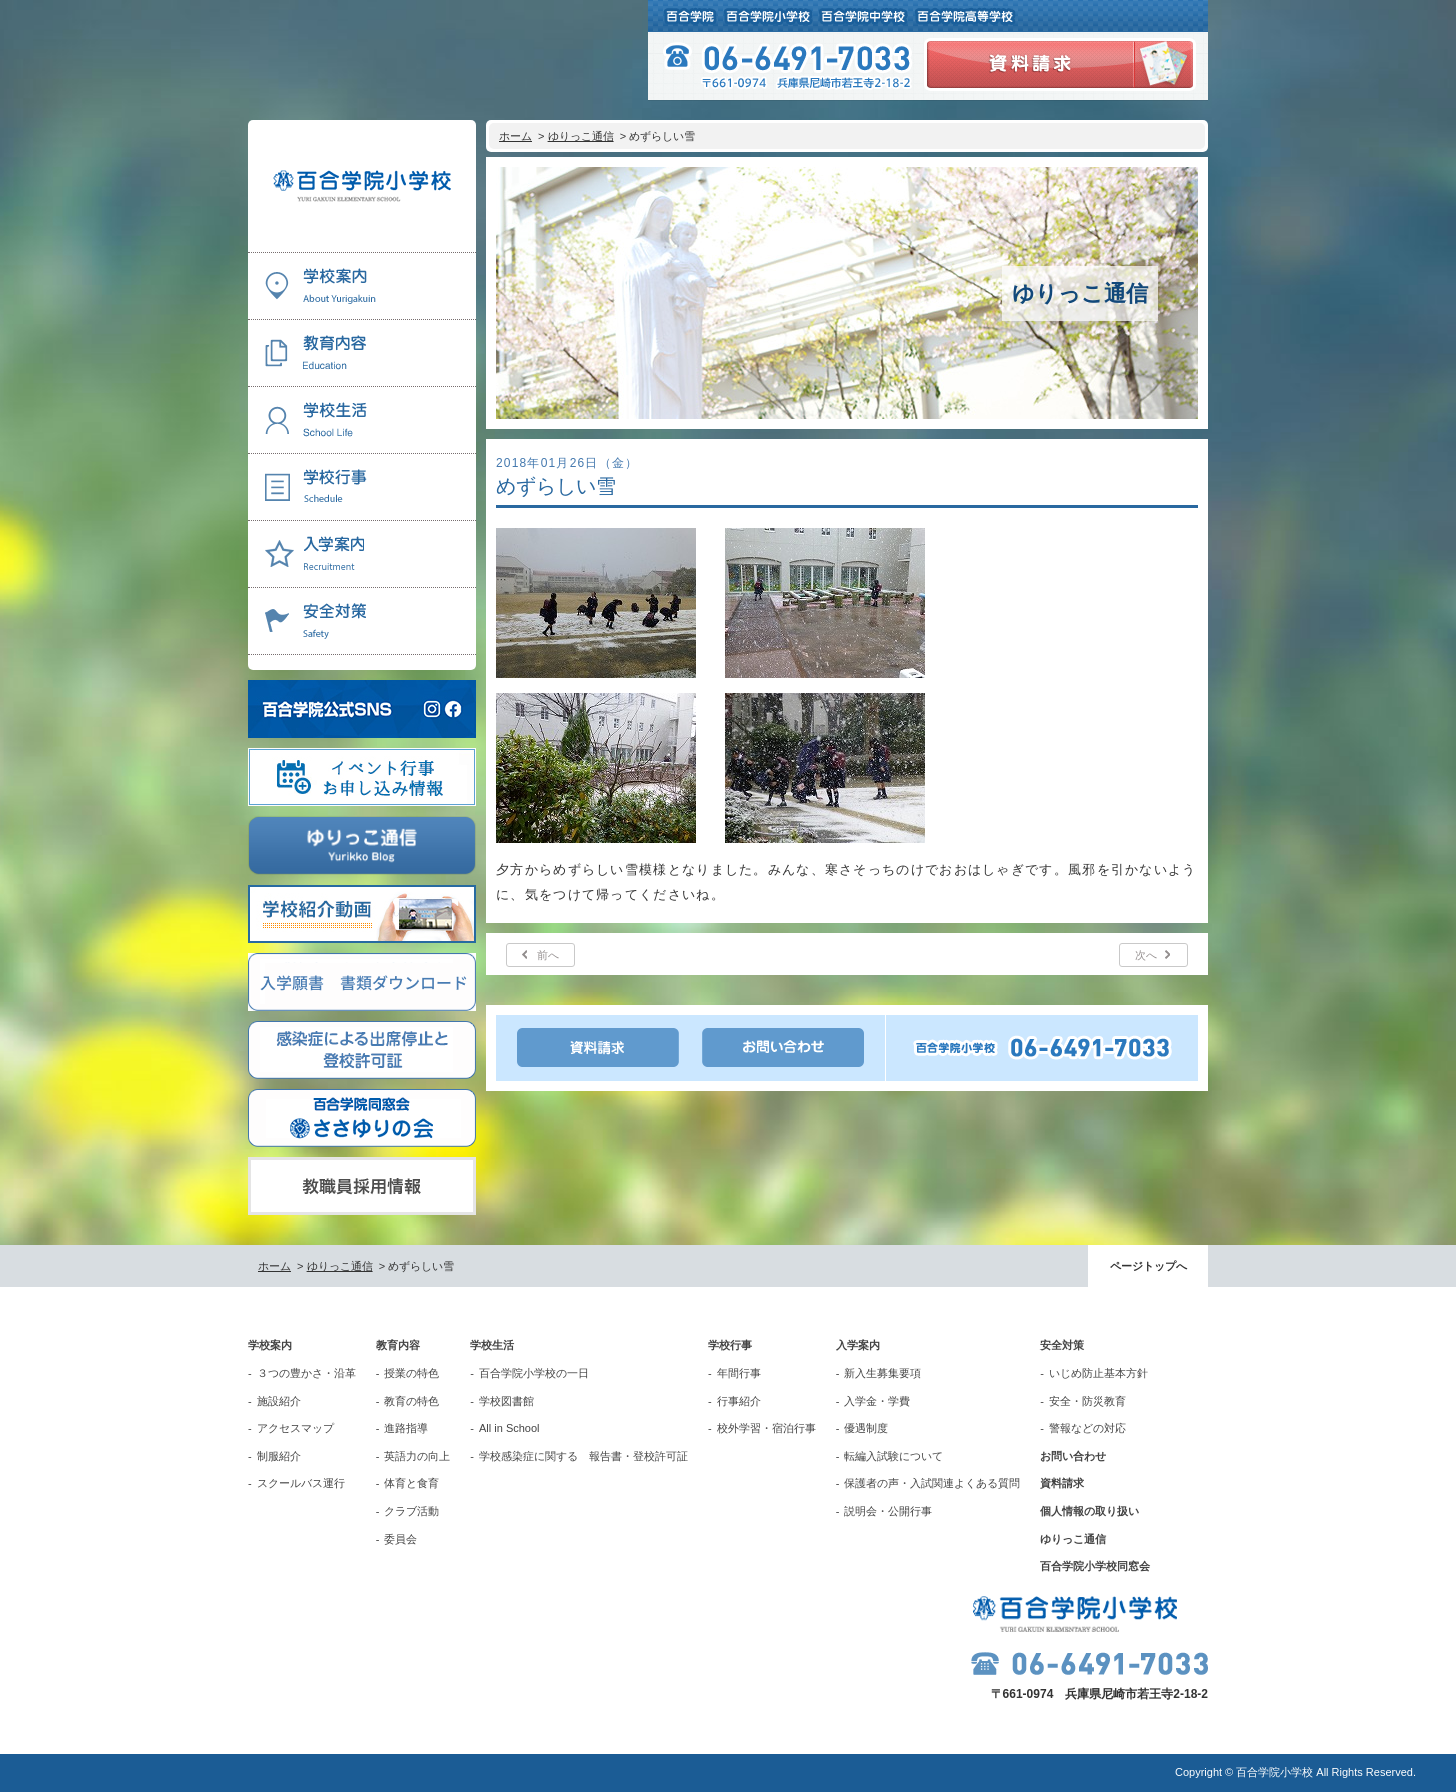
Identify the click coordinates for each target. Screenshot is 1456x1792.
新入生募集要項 (882, 1373)
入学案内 (858, 1345)
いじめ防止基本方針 (1098, 1373)
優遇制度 (866, 1428)
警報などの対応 (1087, 1428)
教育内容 (398, 1345)
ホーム (515, 136)
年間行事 (739, 1373)
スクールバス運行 (301, 1483)
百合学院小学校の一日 (534, 1373)
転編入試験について (893, 1456)
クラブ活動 (411, 1511)
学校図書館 (506, 1401)
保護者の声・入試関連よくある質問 (932, 1483)
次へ (1146, 955)
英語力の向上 (417, 1456)
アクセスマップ (295, 1428)
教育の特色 (411, 1401)
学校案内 (270, 1345)
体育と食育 (411, 1483)
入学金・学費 (877, 1401)
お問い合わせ (1073, 1456)
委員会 (400, 1539)
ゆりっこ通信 (581, 136)
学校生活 (492, 1345)
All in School (509, 1428)
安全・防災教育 (1087, 1401)
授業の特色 (411, 1373)
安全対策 (1062, 1345)
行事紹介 (739, 1401)
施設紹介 (279, 1401)
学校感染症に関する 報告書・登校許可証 (583, 1456)
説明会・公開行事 (888, 1511)
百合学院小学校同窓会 (1095, 1566)
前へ (548, 955)
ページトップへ (1148, 1266)
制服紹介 (279, 1456)
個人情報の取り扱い (1089, 1511)
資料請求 (1062, 1483)
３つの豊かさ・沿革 (306, 1373)
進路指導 (406, 1428)
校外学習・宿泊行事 (766, 1428)
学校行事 (730, 1345)
